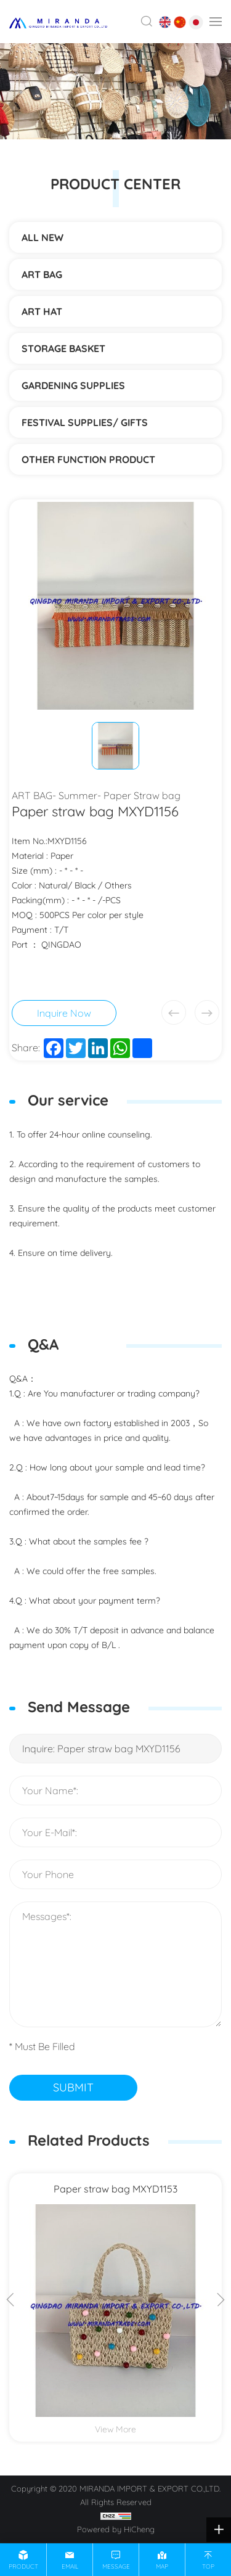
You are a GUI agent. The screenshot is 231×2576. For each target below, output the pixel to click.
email (70, 2566)
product (23, 2566)
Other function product (88, 459)
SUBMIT (73, 2087)
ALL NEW (42, 237)
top (208, 2566)
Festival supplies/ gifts (85, 422)
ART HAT (42, 311)
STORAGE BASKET (63, 348)
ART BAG (42, 274)
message (116, 2566)
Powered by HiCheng (116, 2529)
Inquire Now (64, 1013)
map (162, 2566)
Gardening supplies (73, 385)
